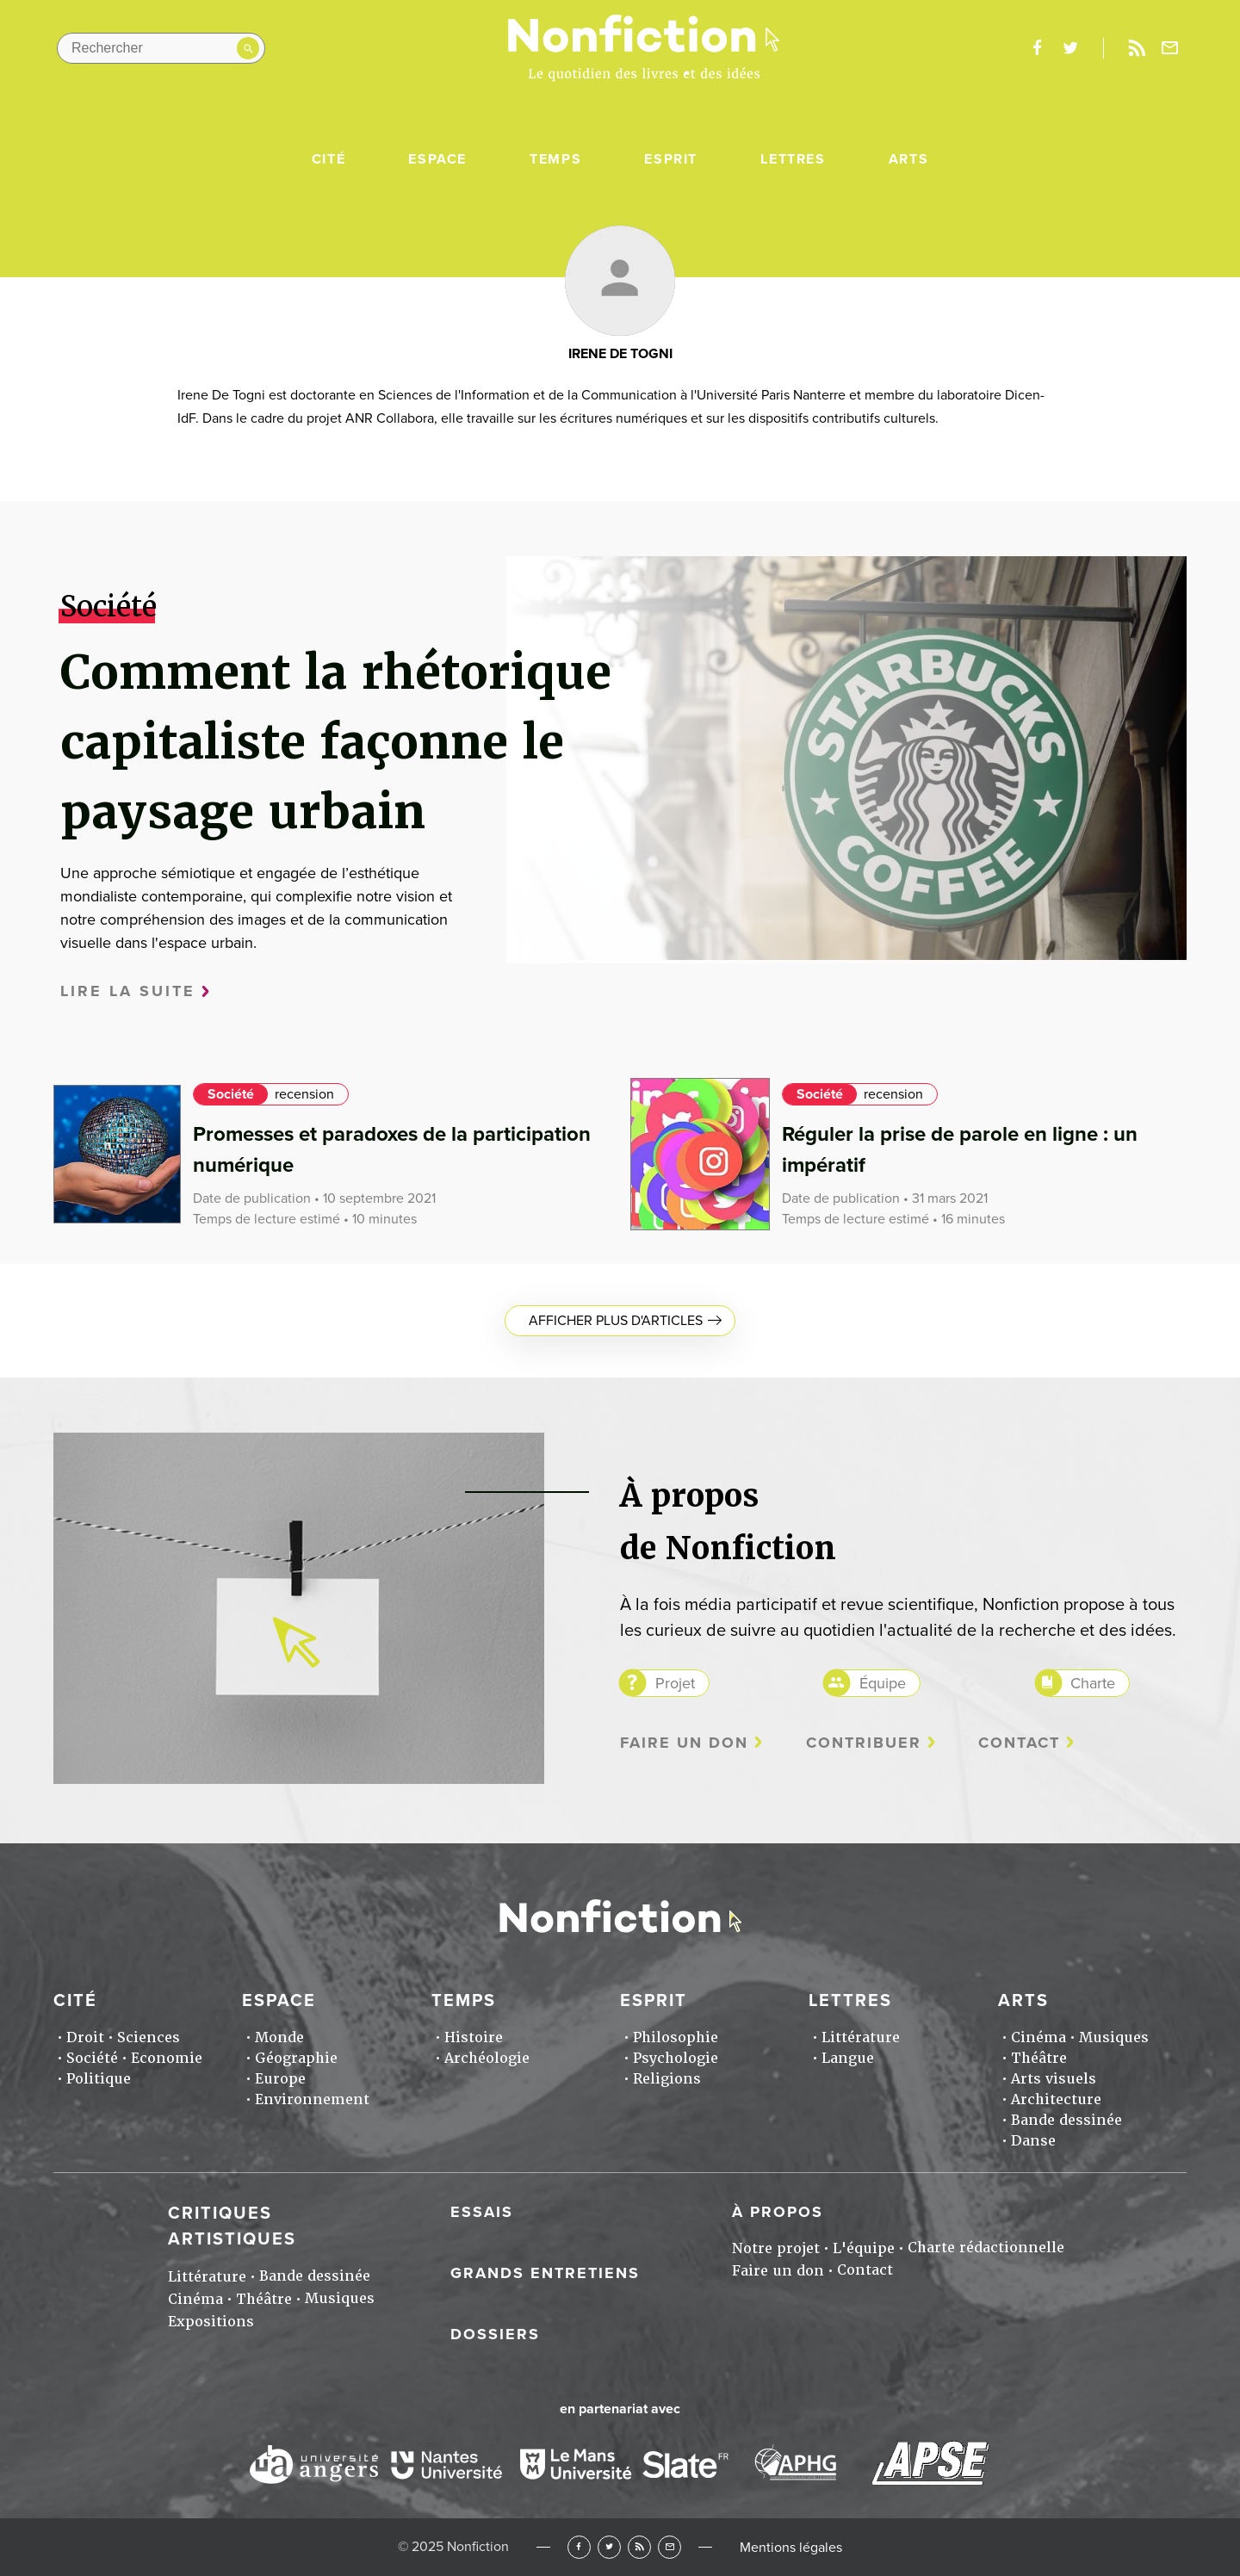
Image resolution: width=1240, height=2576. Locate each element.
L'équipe (864, 2248)
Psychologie (675, 2058)
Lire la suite (127, 991)
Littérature (861, 2037)
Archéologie (487, 2058)
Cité (328, 159)
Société (231, 1094)
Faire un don (684, 1743)
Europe (280, 2079)
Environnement (312, 2099)
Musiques (1114, 2037)
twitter (1070, 48)
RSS (639, 2547)
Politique (98, 2079)
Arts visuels (1053, 2079)
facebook (1036, 48)
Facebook (579, 2547)
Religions (667, 2079)
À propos (777, 2211)
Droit (85, 2037)
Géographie (296, 2058)
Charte (1092, 1683)
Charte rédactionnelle (986, 2248)
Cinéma (1038, 2037)
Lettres (792, 159)
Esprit (671, 159)
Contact (1019, 1743)
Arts (908, 159)
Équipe (882, 1683)
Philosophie (675, 2037)
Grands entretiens (545, 2272)
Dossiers (495, 2334)
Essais (481, 2211)
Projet (675, 1683)
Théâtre (1039, 2058)
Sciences (148, 2037)
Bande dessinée (1066, 2120)
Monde (279, 2037)
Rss (1136, 48)
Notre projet (776, 2248)
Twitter (609, 2547)
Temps (555, 159)
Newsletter (1170, 48)
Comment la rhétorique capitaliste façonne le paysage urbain (335, 741)
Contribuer (863, 1743)
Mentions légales (791, 2547)
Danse (1033, 2141)
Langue (848, 2058)
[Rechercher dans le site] (161, 48)
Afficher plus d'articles (616, 1320)
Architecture (1056, 2099)
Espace (437, 159)
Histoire (473, 2037)
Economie (166, 2058)
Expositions (211, 2322)
